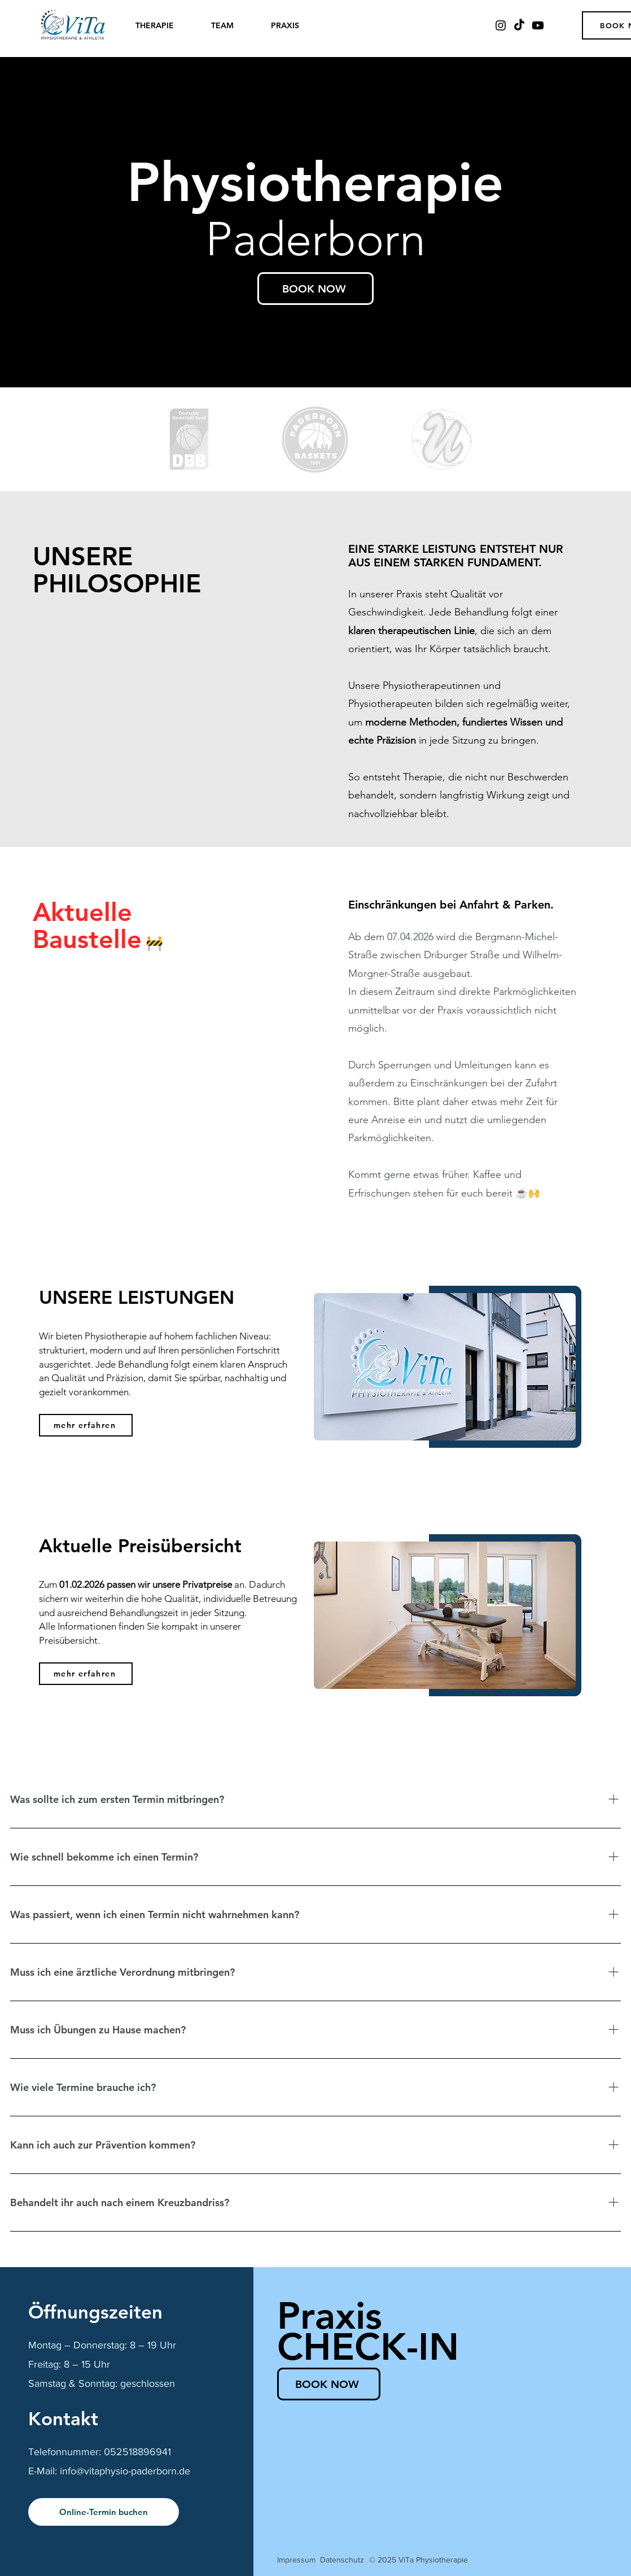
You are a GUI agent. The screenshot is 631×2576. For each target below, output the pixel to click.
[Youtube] (538, 25)
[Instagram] (500, 25)
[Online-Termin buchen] (103, 2512)
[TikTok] (519, 25)
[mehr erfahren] (86, 1425)
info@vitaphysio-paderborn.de (125, 2471)
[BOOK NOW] (315, 288)
